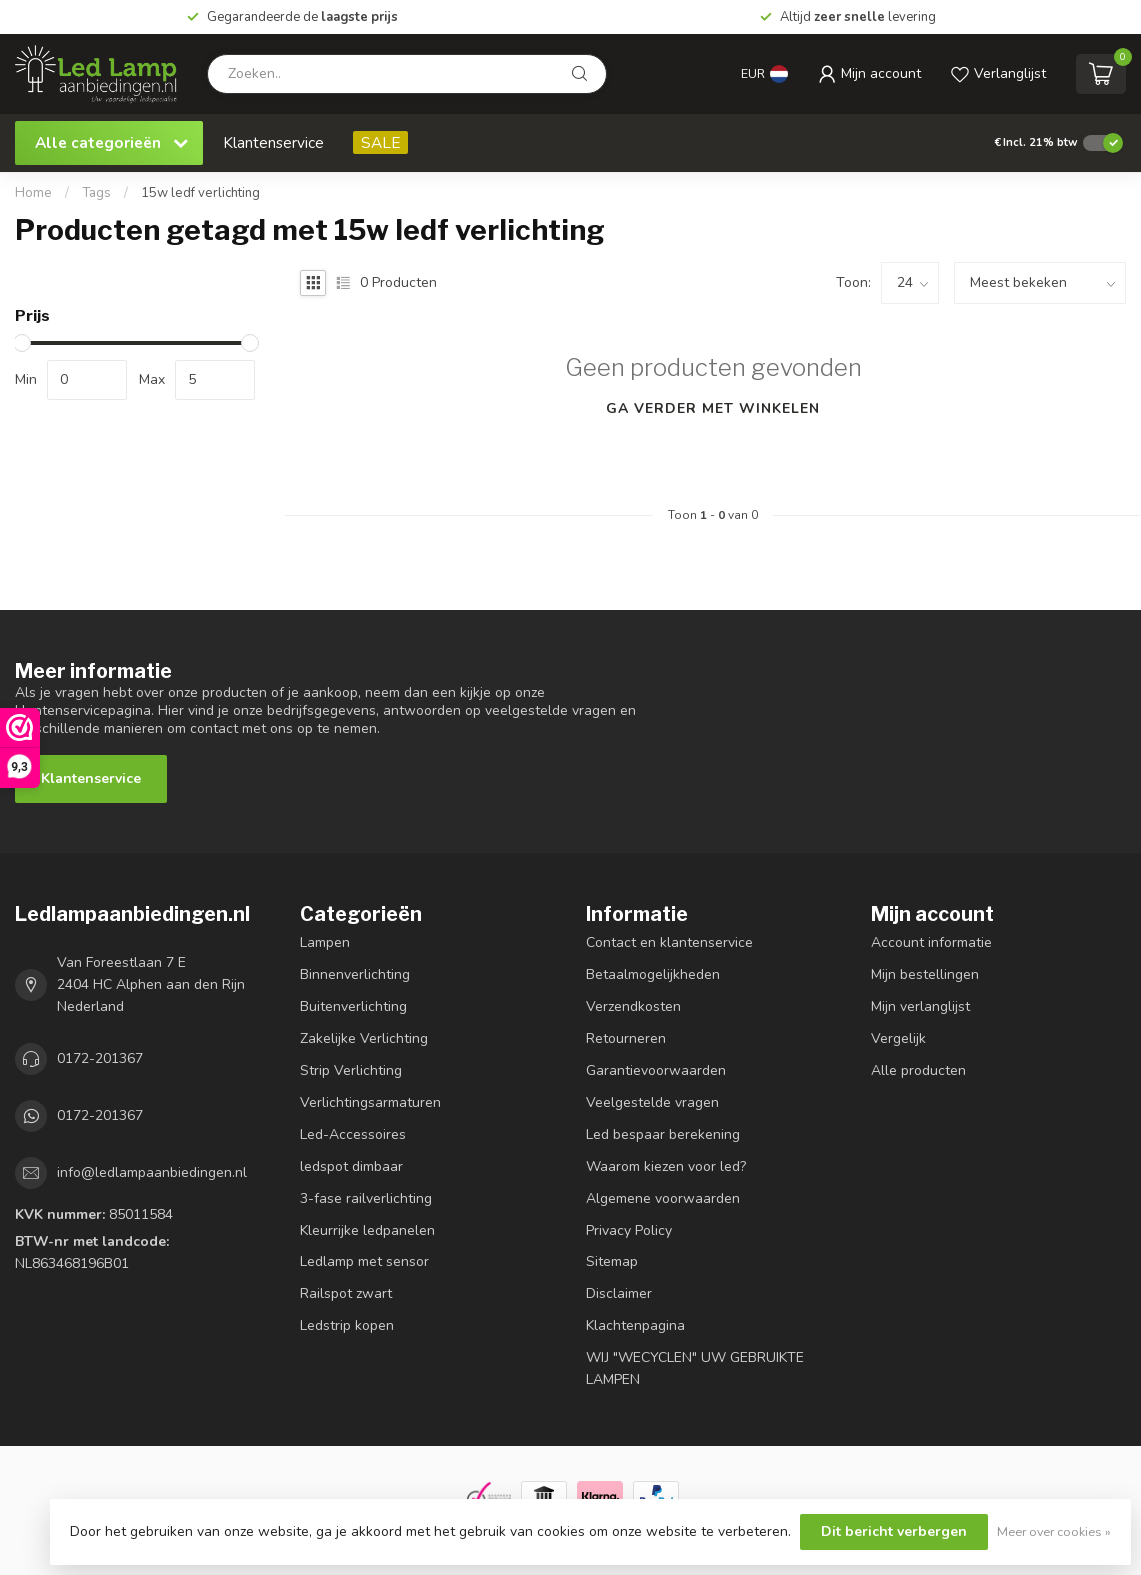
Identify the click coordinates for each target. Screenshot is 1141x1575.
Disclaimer (619, 1293)
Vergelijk (898, 1038)
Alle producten (918, 1070)
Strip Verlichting (351, 1070)
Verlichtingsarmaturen (370, 1102)
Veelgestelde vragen (652, 1102)
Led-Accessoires (353, 1134)
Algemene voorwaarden (663, 1198)
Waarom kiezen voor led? (666, 1166)
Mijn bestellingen (925, 974)
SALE (380, 142)
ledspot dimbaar (351, 1166)
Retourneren (626, 1038)
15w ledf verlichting (200, 193)
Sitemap (612, 1261)
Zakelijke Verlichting (364, 1038)
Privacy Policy (629, 1230)
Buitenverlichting (353, 1006)
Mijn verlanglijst (920, 1006)
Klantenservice (273, 142)
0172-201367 (100, 1058)
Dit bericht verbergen (894, 1531)
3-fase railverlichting (366, 1198)
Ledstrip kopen (347, 1325)
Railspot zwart (346, 1293)
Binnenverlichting (355, 974)
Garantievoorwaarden (656, 1070)
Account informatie (931, 942)
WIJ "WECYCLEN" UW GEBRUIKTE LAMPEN (695, 1368)
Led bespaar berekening (663, 1134)
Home (33, 193)
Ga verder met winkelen (713, 408)
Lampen (325, 942)
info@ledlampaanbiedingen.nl (152, 1172)
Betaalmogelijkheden (653, 974)
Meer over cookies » (1054, 1531)
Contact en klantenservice (669, 942)
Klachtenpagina (635, 1325)
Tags (96, 193)
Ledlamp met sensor (364, 1261)
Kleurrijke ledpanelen (367, 1230)
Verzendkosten (633, 1006)
